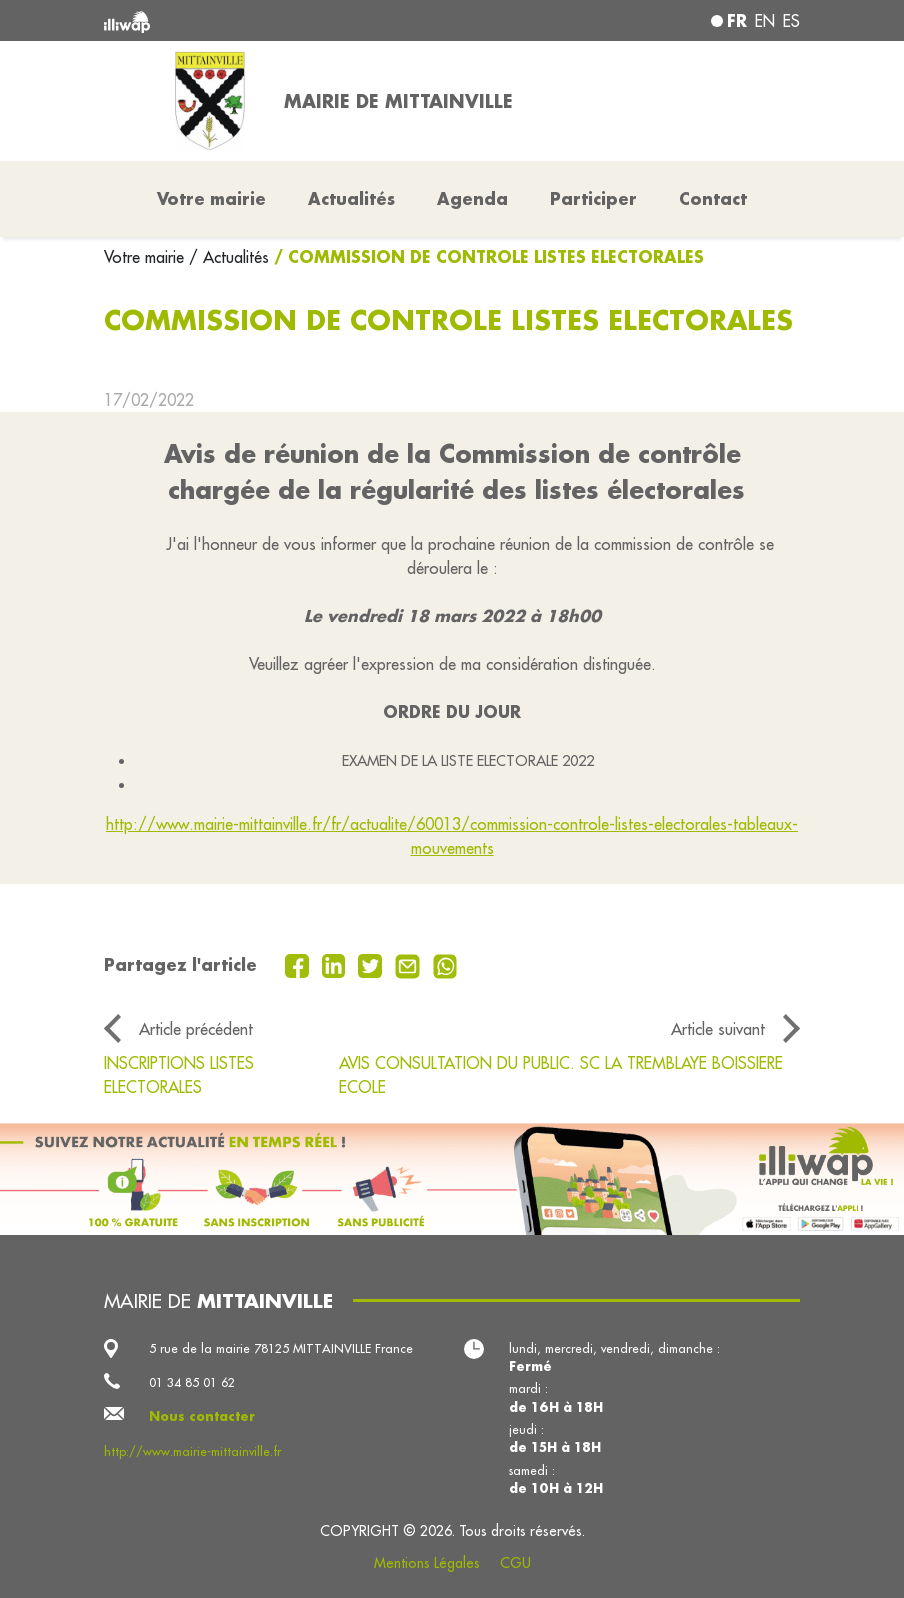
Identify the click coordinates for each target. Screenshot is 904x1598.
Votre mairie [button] (211, 198)
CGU (515, 1563)
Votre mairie (146, 257)
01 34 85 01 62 (192, 1382)
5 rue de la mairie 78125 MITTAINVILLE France (281, 1348)
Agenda (472, 198)
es (791, 21)
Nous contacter (202, 1416)
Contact (713, 198)
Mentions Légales (427, 1563)
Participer (593, 198)
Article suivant (718, 1029)
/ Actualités (229, 257)
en (765, 21)
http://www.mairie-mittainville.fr (192, 1451)
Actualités (351, 198)
